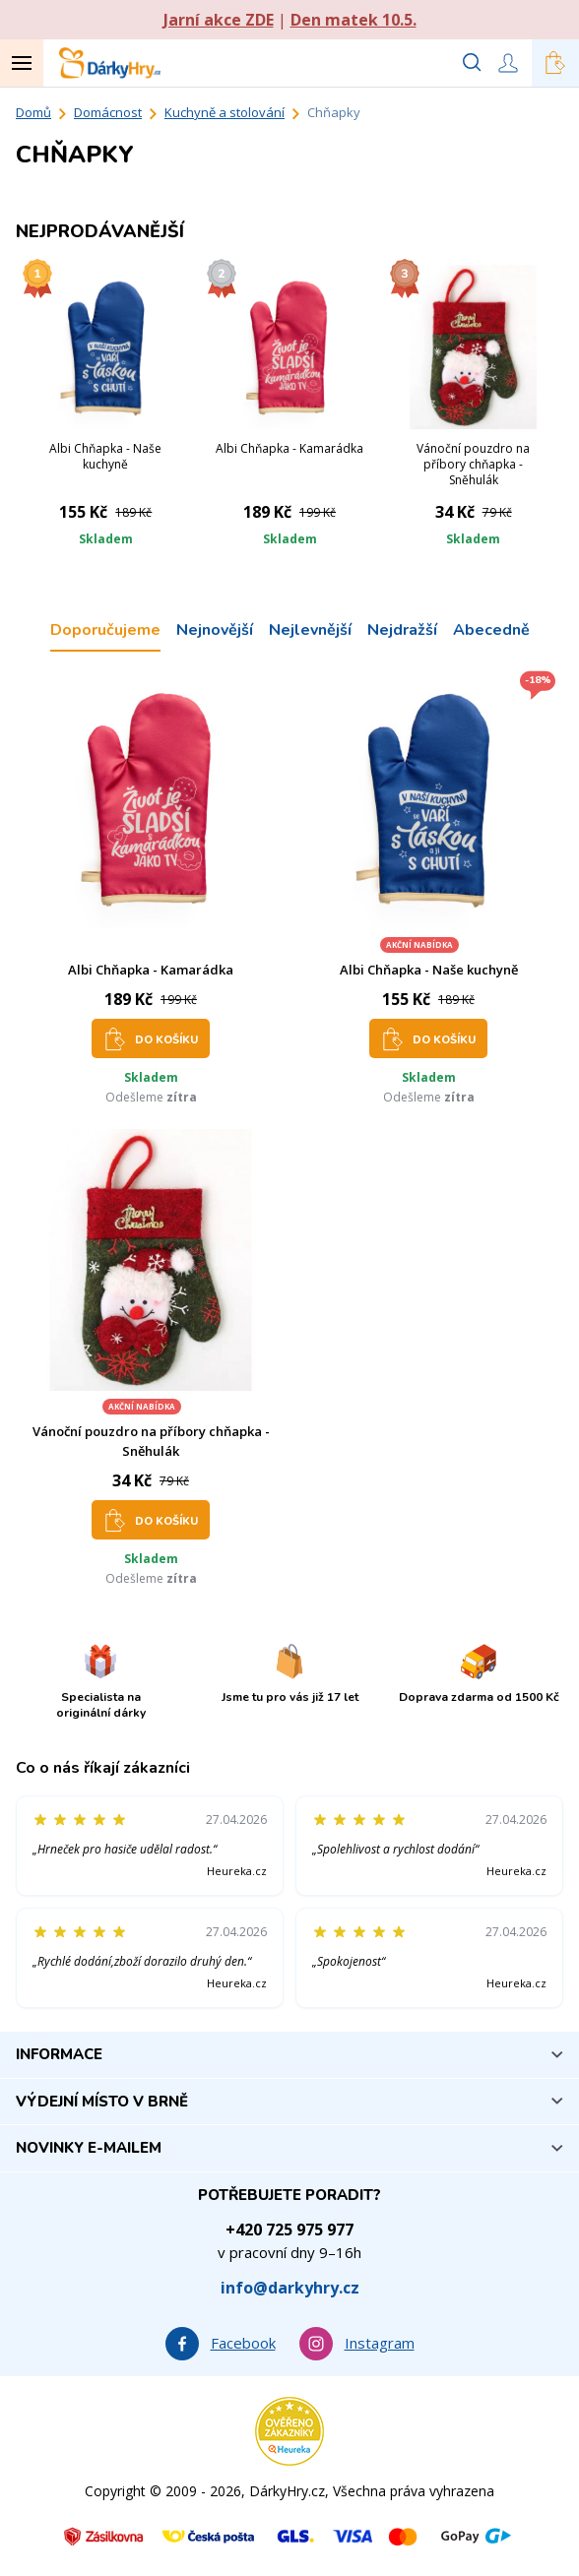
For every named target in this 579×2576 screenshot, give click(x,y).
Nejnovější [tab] (214, 630)
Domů (33, 112)
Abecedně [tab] (491, 630)
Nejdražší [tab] (402, 630)
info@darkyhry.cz (290, 2287)
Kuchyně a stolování (224, 112)
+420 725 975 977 (289, 2229)
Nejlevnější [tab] (310, 630)
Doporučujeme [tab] (105, 630)
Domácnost (108, 112)
